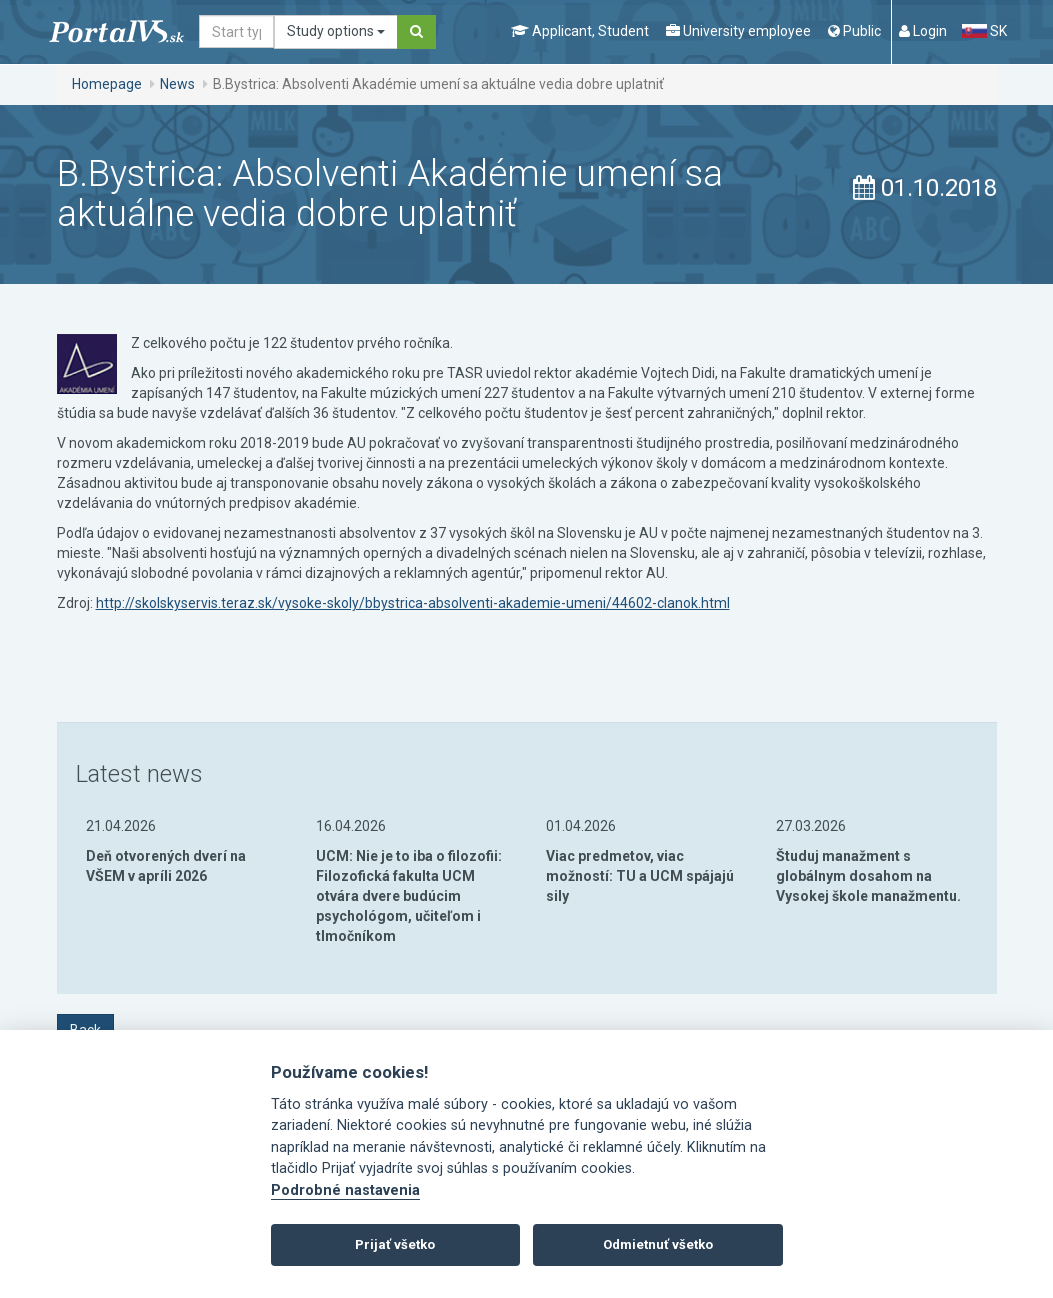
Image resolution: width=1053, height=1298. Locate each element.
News (177, 84)
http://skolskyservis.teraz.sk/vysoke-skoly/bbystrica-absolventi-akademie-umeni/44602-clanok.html (413, 603)
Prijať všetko (395, 1244)
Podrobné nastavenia (345, 1190)
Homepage (107, 84)
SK (984, 31)
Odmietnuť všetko (658, 1244)
